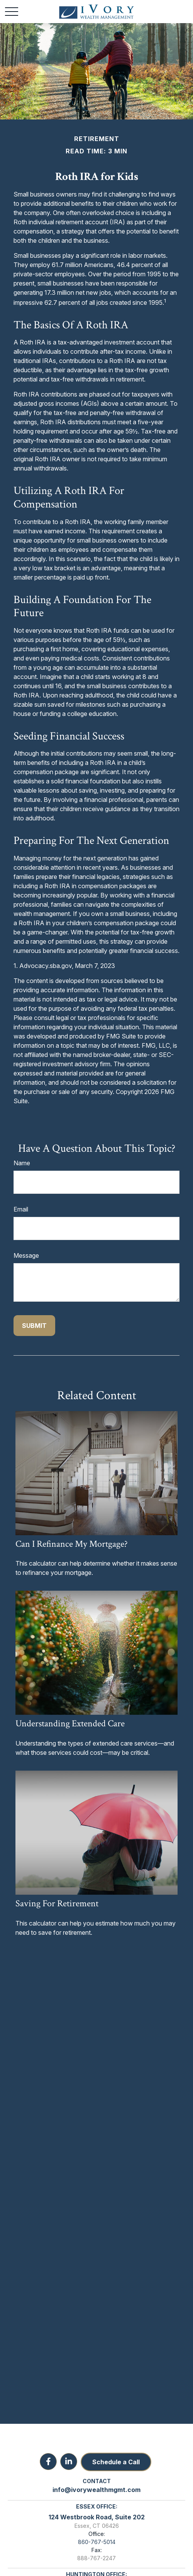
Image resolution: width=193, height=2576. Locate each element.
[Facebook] (48, 2461)
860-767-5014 (96, 2542)
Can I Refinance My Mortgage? (71, 1544)
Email (21, 1209)
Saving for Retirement (56, 1903)
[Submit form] (34, 1325)
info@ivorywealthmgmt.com (96, 2490)
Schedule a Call (116, 2462)
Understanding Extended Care (70, 1723)
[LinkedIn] (68, 2461)
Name (22, 1163)
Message (26, 1255)
